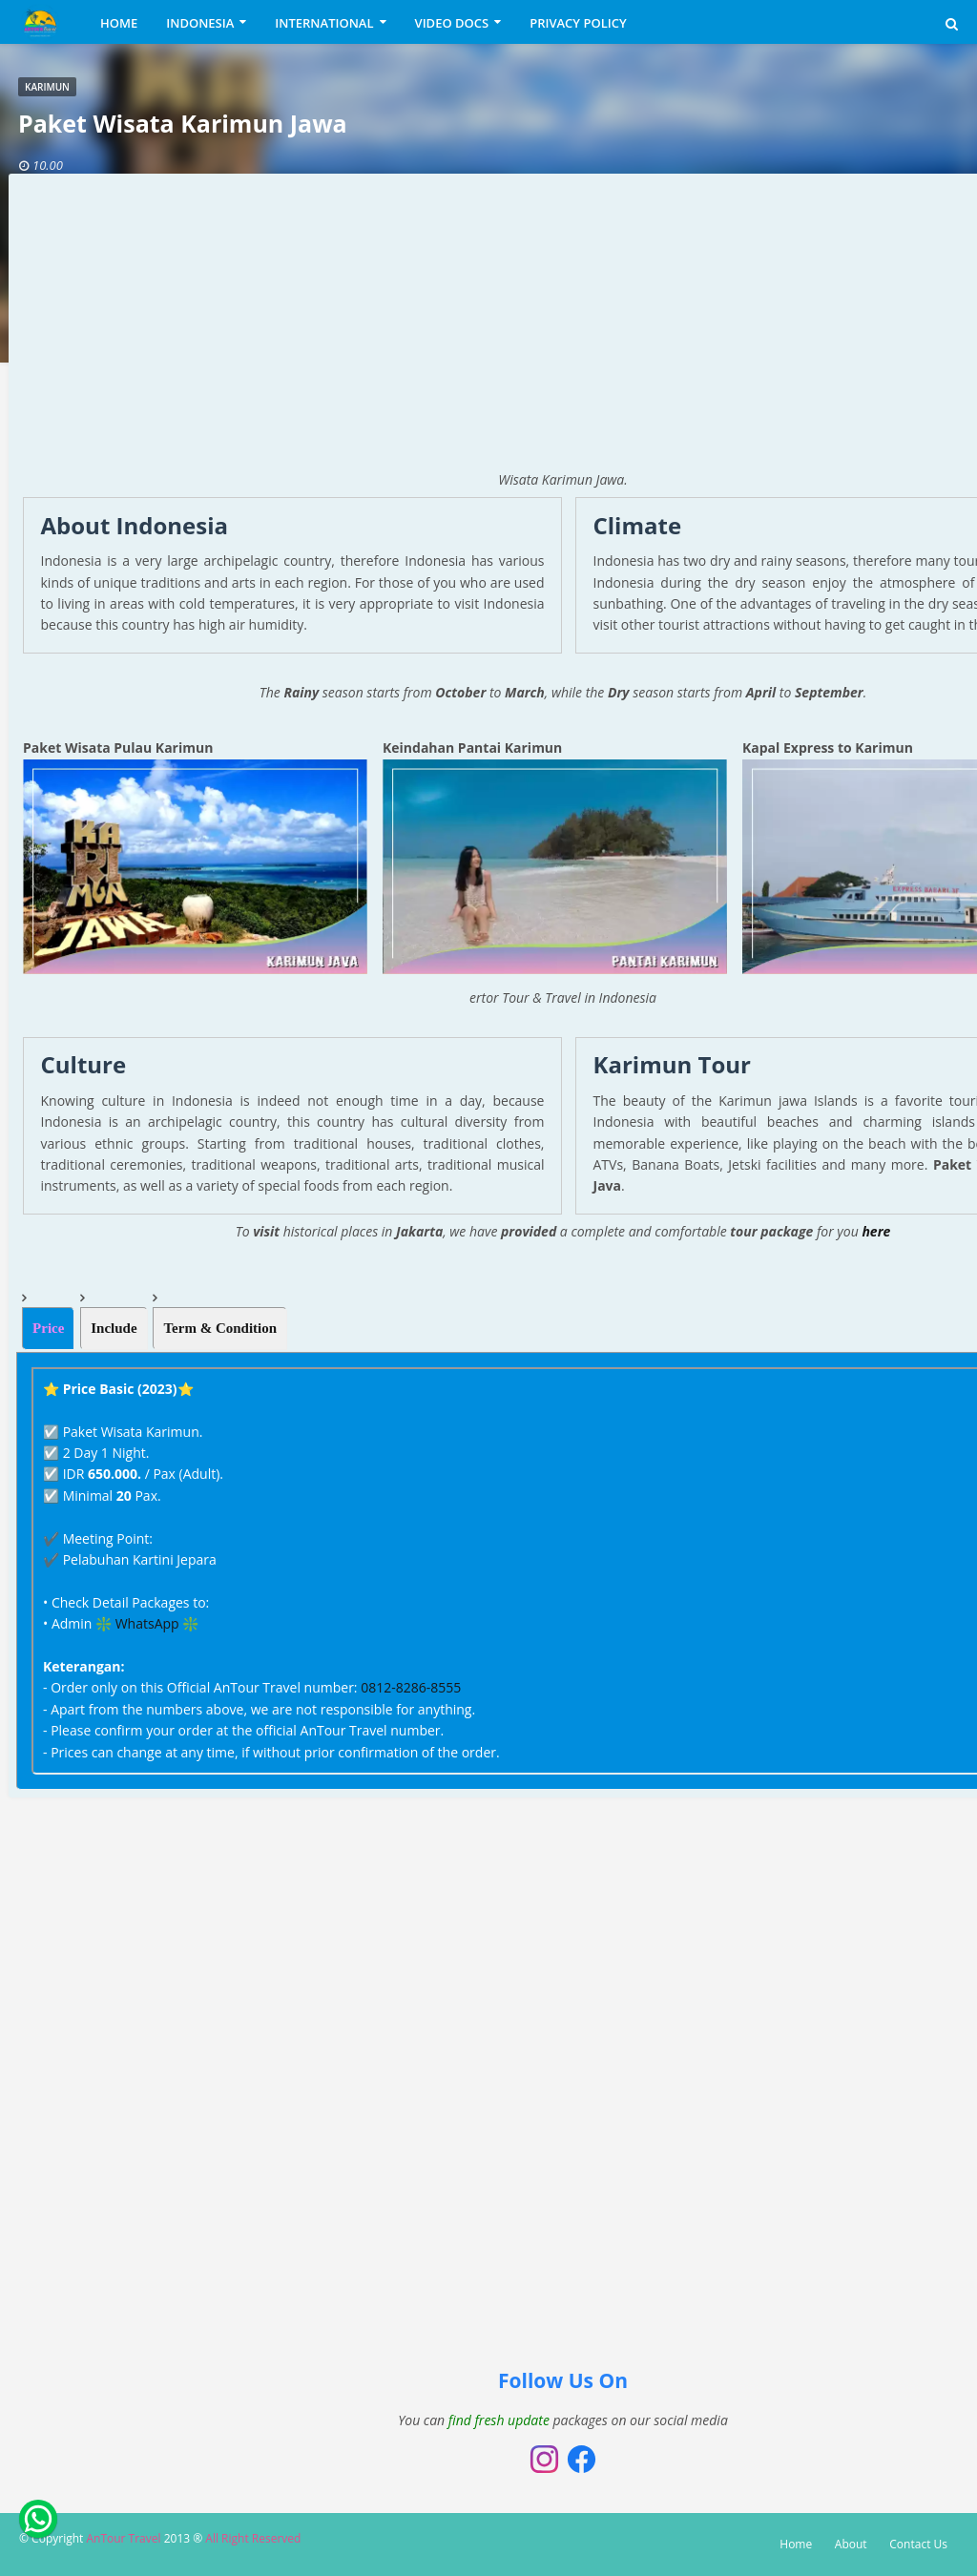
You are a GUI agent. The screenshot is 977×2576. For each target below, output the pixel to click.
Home (796, 2544)
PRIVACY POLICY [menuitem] (578, 22)
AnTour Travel (123, 2538)
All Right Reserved (253, 2538)
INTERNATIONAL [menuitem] (324, 22)
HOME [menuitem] (118, 22)
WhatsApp (147, 1623)
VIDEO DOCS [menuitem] (452, 22)
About (851, 2544)
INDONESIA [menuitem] (200, 22)
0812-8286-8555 (411, 1687)
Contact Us (918, 2544)
